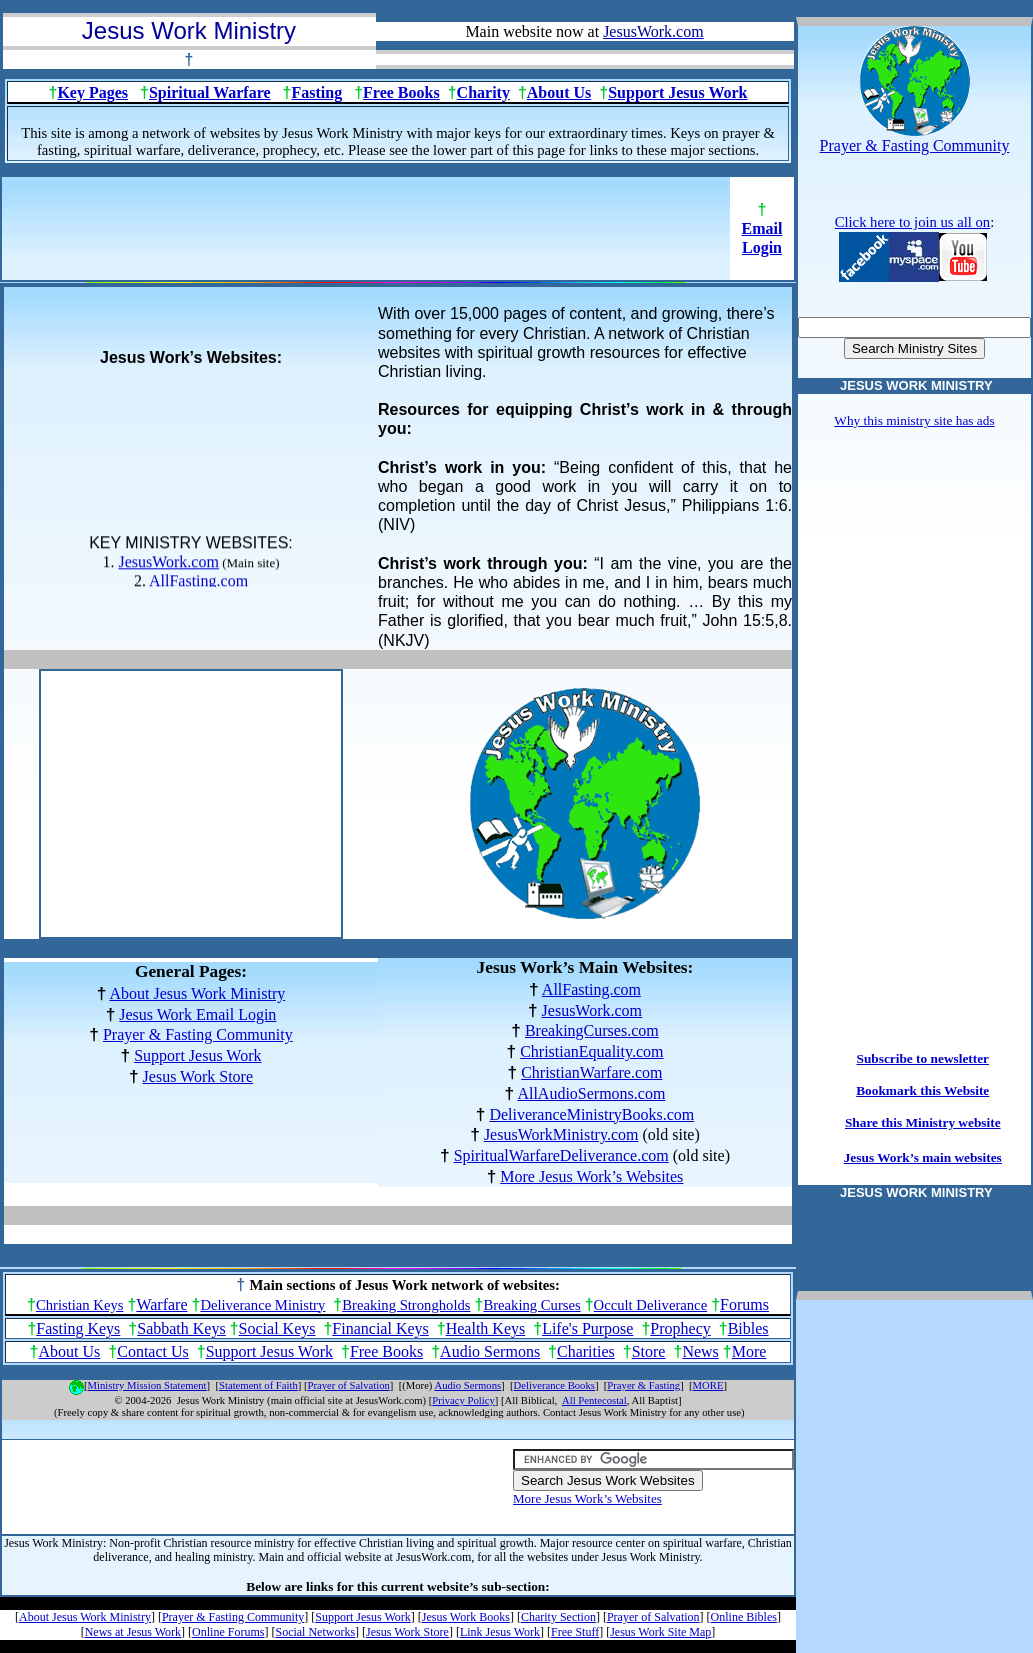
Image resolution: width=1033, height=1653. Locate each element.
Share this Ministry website (923, 1122)
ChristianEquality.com (591, 1051)
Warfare (161, 1304)
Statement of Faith (258, 1385)
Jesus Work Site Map (660, 1632)
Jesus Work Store (198, 1076)
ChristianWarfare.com (591, 1072)
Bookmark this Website (922, 1090)
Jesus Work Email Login (197, 1014)
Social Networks (315, 1632)
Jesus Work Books (466, 1617)
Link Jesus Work (500, 1632)
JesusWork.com (168, 564)
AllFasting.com (198, 583)
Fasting (317, 92)
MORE (708, 1385)
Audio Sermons (490, 1351)
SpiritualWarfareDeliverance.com (561, 1155)
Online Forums (228, 1632)
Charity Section (558, 1617)
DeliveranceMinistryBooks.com (591, 1114)
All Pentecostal (594, 1400)
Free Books (401, 92)
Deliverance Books (554, 1385)
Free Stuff (575, 1632)
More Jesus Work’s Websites (591, 1176)
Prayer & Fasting (643, 1385)
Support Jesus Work (677, 92)
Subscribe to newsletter (923, 1058)
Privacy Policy (463, 1400)
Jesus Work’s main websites (923, 1157)
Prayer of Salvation (349, 1385)
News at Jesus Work (133, 1632)
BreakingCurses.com (592, 1030)
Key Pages (92, 92)
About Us (559, 92)
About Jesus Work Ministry (198, 993)
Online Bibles (744, 1617)
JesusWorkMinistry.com (561, 1134)
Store (649, 1351)
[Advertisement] (366, 235)
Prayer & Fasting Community (198, 1034)
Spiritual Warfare (210, 92)
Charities (586, 1351)
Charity (483, 92)
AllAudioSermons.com (591, 1093)
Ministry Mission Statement (147, 1385)
